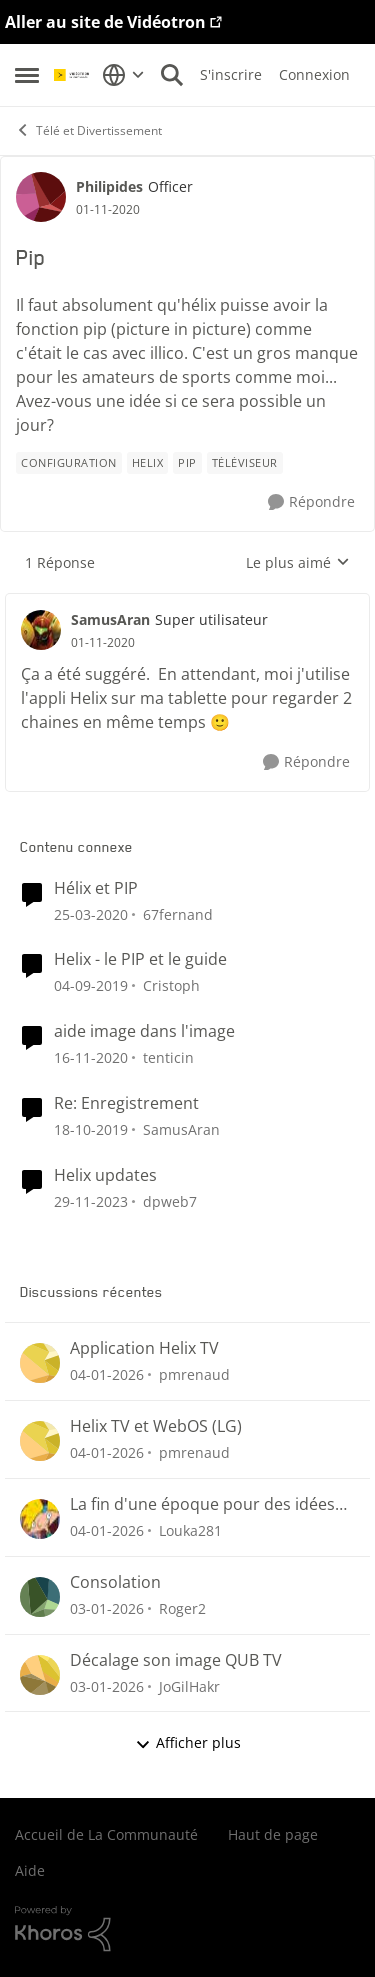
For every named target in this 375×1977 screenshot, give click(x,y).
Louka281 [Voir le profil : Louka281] (190, 1530)
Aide (30, 1870)
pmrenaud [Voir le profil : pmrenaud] (194, 1374)
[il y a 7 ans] (91, 913)
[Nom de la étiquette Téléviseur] (245, 463)
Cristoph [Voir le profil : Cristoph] (171, 985)
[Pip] (103, 643)
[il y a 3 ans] (91, 1201)
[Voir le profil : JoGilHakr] (40, 1675)
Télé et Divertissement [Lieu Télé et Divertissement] (88, 130)
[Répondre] (311, 502)
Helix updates (105, 1175)
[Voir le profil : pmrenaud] (40, 1363)
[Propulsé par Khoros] (187, 1929)
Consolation (115, 1582)
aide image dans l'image (144, 1031)
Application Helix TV (144, 1348)
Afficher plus (188, 1742)
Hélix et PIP (96, 888)
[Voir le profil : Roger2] (40, 1597)
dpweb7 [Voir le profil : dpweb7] (170, 1201)
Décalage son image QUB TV (176, 1660)
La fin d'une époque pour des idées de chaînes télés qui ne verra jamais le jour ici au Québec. (204, 1504)
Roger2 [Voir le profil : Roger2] (182, 1608)
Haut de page (273, 1834)
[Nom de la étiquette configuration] (69, 463)
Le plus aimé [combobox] (298, 563)
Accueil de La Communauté (106, 1834)
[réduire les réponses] (187, 603)
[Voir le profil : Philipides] (41, 197)
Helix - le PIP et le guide (140, 959)
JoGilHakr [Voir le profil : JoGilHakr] (189, 1685)
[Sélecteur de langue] (123, 75)
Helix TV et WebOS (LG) (156, 1426)
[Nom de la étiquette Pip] (187, 463)
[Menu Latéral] (27, 75)
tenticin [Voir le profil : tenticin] (168, 1057)
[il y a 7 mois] (107, 1374)
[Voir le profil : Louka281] (40, 1519)
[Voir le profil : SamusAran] (41, 630)
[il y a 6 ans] (91, 1057)
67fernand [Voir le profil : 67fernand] (178, 913)
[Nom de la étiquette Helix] (148, 463)
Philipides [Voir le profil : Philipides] (109, 186)
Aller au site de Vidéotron (105, 22)
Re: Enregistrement (126, 1103)
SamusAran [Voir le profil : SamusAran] (110, 619)
